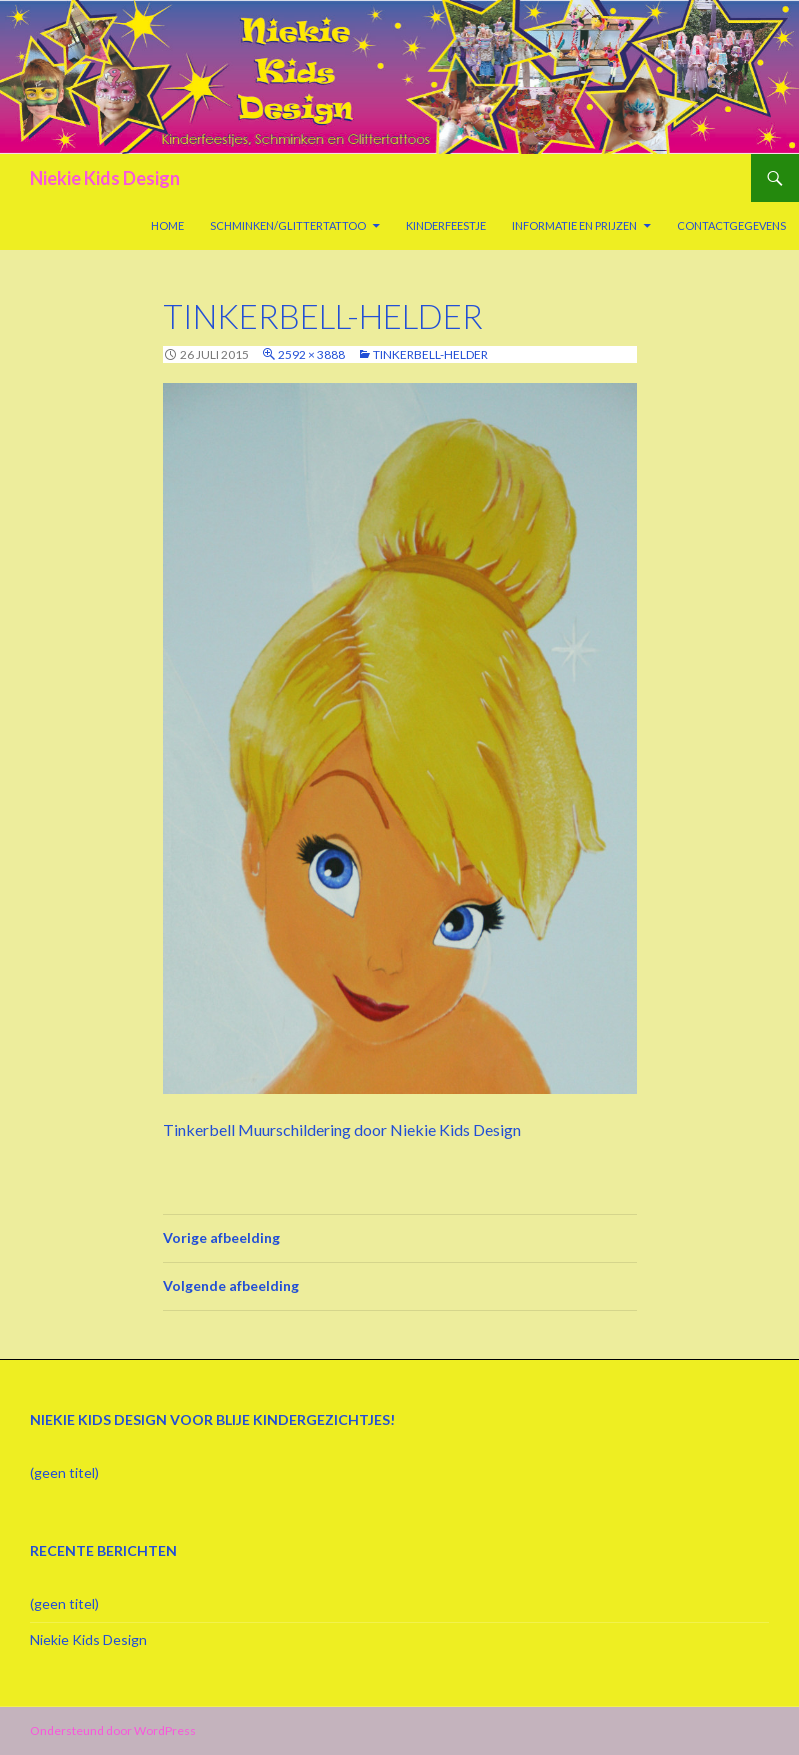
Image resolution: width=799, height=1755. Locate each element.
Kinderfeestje (446, 225)
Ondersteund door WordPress (113, 1730)
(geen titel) (64, 1472)
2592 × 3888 (311, 354)
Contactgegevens (731, 225)
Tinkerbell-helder (430, 354)
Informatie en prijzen (574, 225)
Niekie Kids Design (105, 178)
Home (167, 225)
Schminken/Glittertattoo (288, 225)
